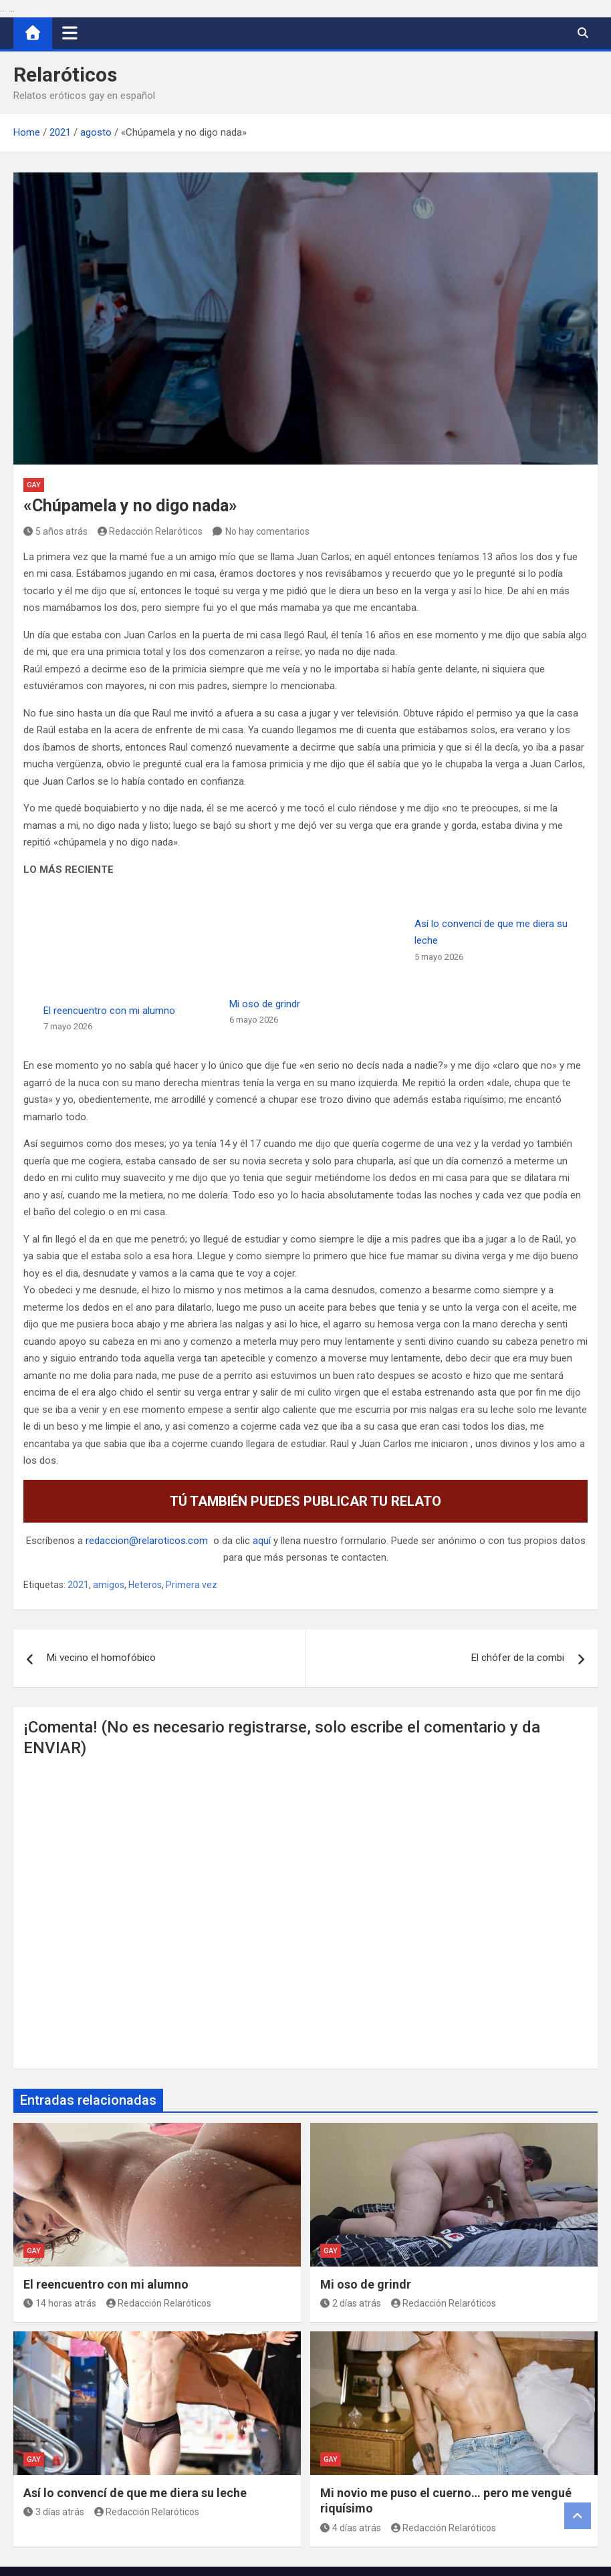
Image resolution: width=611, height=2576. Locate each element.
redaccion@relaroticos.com (147, 1440)
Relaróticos (65, 74)
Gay (34, 485)
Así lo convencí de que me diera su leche (135, 2392)
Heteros (145, 1483)
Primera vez (191, 1483)
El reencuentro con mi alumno (106, 2183)
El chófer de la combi (517, 1557)
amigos (108, 1483)
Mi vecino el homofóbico (101, 1557)
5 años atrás (55, 531)
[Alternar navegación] (70, 32)
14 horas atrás (59, 2202)
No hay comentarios (267, 531)
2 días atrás (350, 2202)
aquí (262, 1440)
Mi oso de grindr (356, 924)
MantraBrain (426, 2557)
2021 (78, 1483)
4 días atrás (350, 2427)
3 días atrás (53, 2411)
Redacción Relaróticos (150, 531)
